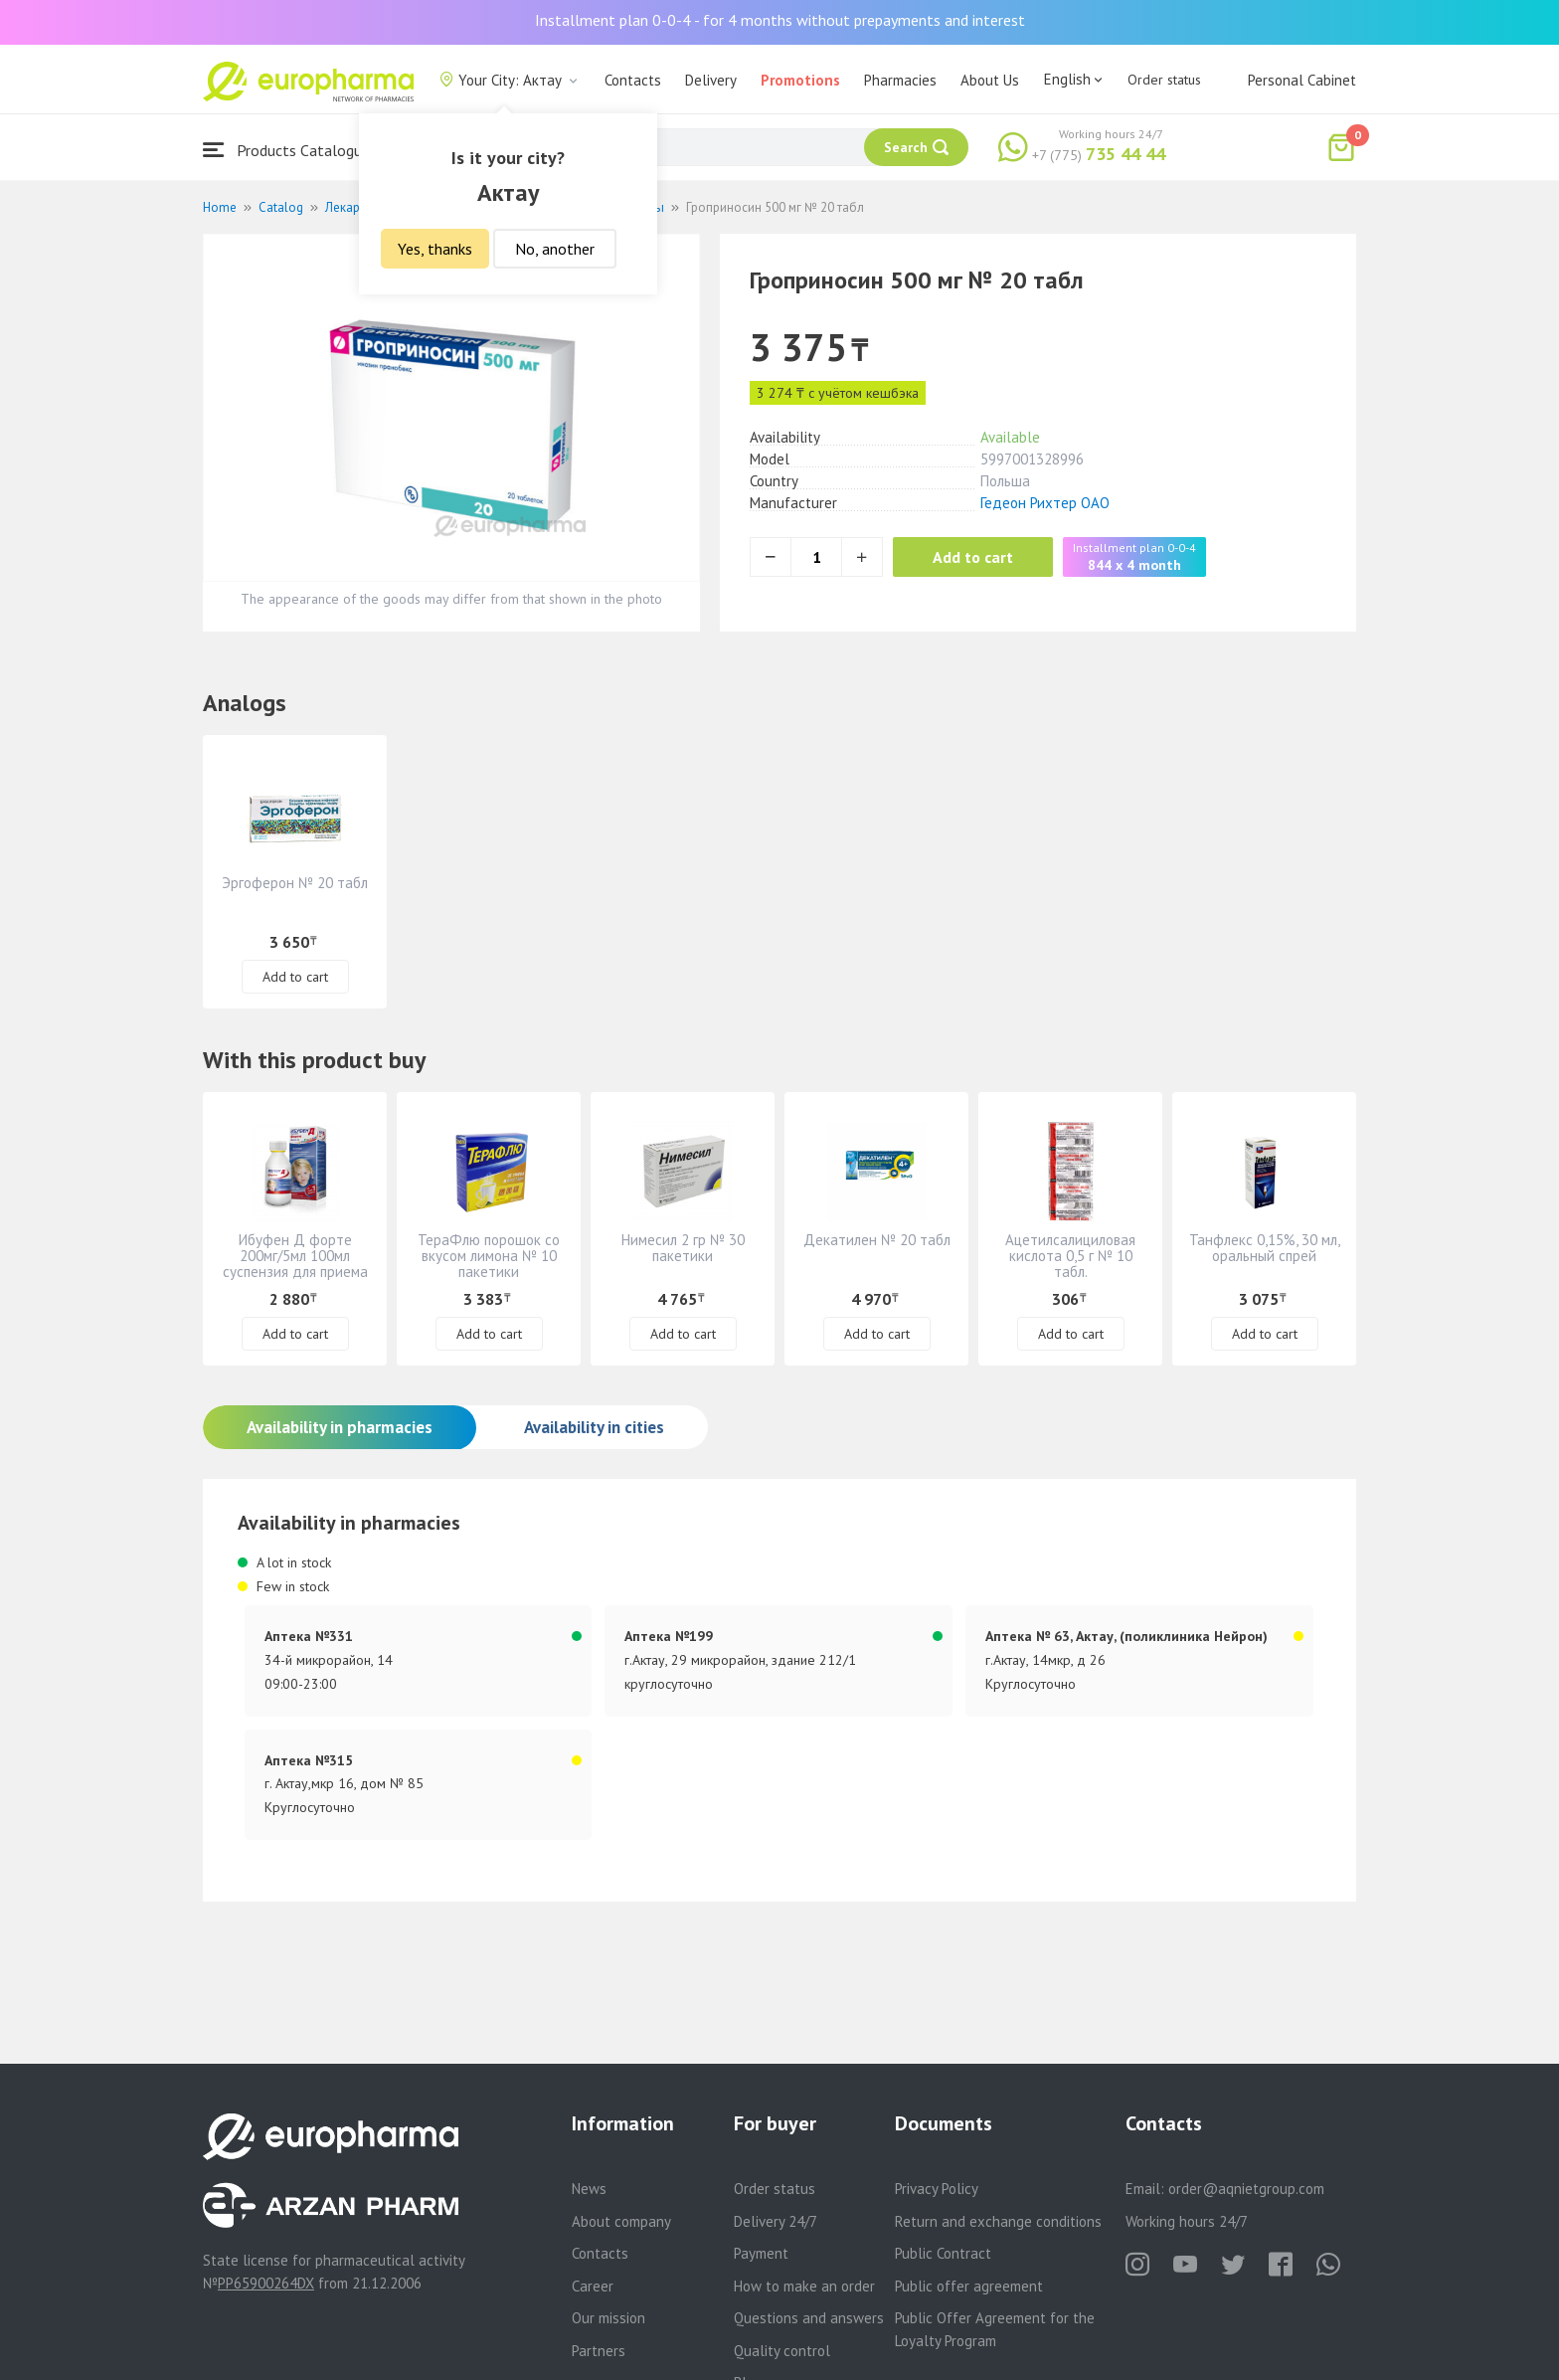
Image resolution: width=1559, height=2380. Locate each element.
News (589, 2188)
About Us (989, 80)
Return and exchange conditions (998, 2221)
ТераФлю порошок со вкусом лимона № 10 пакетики (489, 1255)
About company (621, 2221)
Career (592, 2286)
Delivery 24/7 (775, 2221)
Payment (761, 2253)
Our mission (608, 2317)
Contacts (633, 80)
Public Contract (943, 2253)
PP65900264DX (266, 2283)
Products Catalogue (286, 149)
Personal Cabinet (1302, 80)
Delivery (711, 80)
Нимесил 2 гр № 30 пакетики (683, 1247)
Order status (1164, 80)
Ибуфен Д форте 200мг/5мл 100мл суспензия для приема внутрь (295, 1263)
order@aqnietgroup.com (1246, 2188)
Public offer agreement (969, 2286)
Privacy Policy (936, 2188)
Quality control (782, 2350)
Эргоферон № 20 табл (295, 882)
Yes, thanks (435, 249)
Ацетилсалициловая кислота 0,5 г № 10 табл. (1070, 1255)
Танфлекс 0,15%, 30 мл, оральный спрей (1264, 1247)
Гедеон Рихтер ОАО (1045, 502)
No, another (555, 249)
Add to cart (973, 557)
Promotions (800, 80)
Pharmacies (900, 80)
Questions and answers (809, 2317)
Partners (598, 2350)
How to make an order (804, 2286)
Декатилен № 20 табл (877, 1239)
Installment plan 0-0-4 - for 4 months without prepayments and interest (780, 20)
